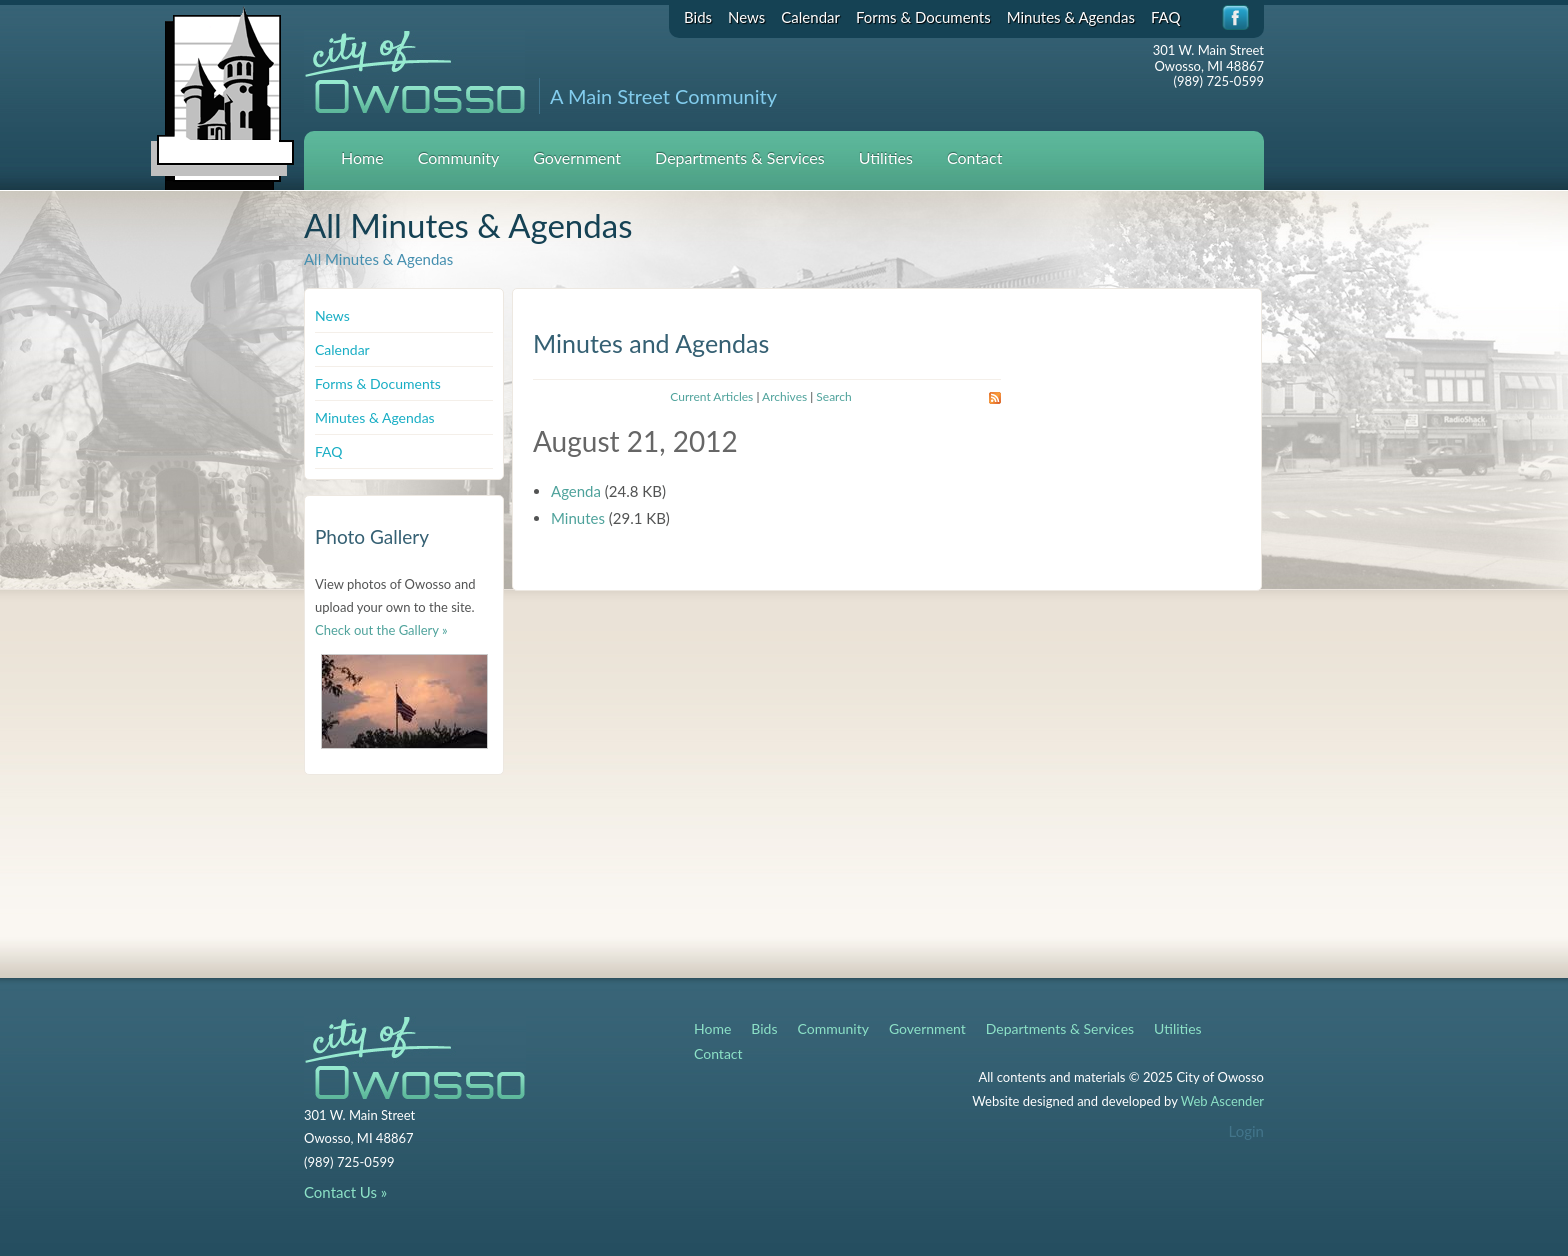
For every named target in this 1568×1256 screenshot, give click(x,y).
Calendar (810, 17)
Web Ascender (1222, 1101)
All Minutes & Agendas (378, 259)
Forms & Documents (923, 17)
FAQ (1166, 17)
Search (833, 396)
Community (459, 157)
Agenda (576, 491)
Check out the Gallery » (381, 630)
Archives (784, 396)
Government (577, 157)
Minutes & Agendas (1071, 17)
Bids (698, 17)
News (746, 17)
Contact (974, 157)
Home (362, 157)
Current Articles (711, 396)
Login (1246, 1131)
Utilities (886, 157)
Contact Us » (345, 1192)
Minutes (578, 518)
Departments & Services (740, 157)
